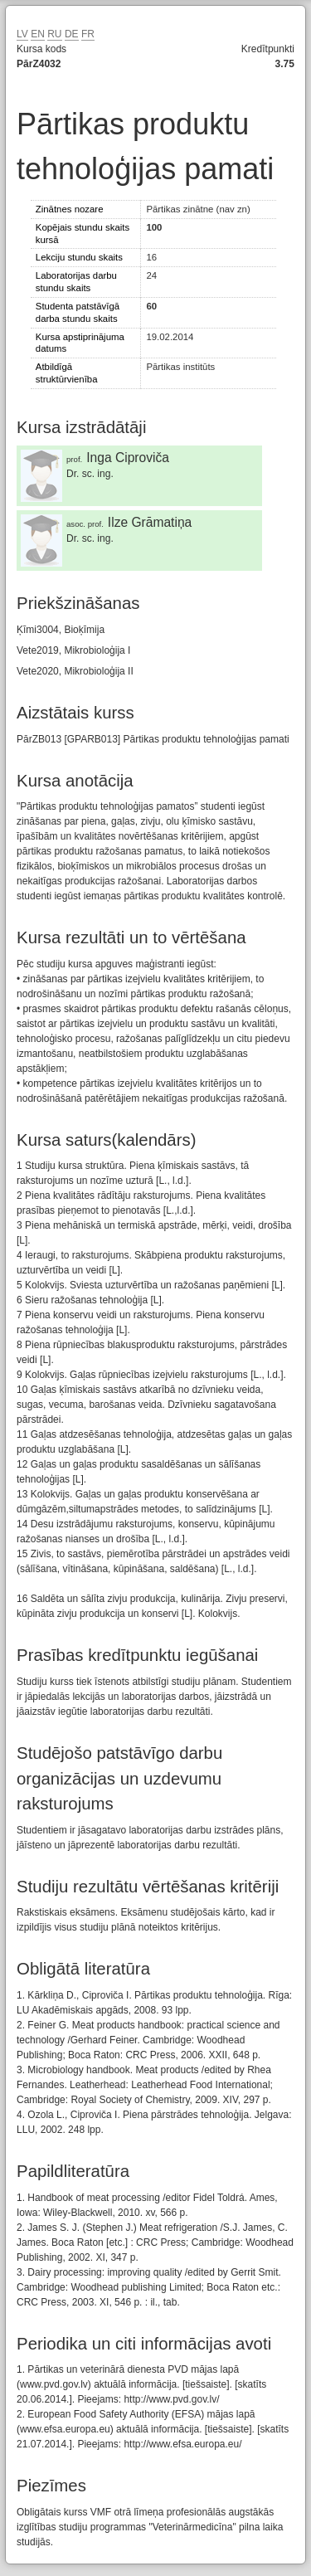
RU (54, 34)
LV (22, 34)
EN (38, 34)
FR (88, 34)
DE (72, 34)
